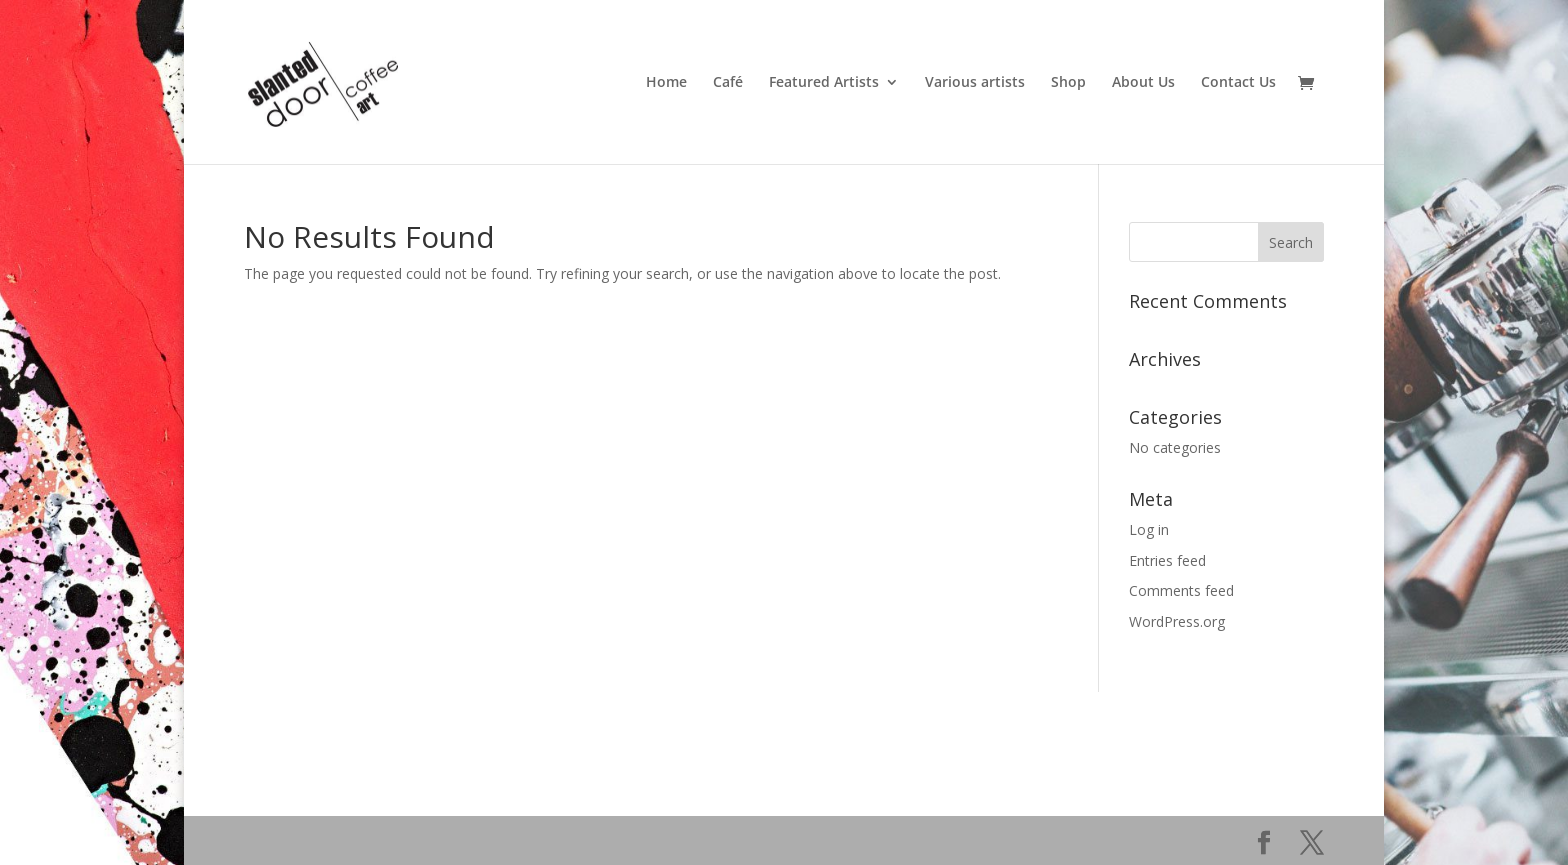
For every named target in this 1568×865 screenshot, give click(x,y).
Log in (1149, 529)
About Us (1143, 83)
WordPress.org (1177, 621)
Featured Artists (824, 83)
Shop (1068, 83)
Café (728, 83)
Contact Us (1238, 83)
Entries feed (1167, 560)
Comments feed (1181, 590)
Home (666, 83)
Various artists (975, 83)
